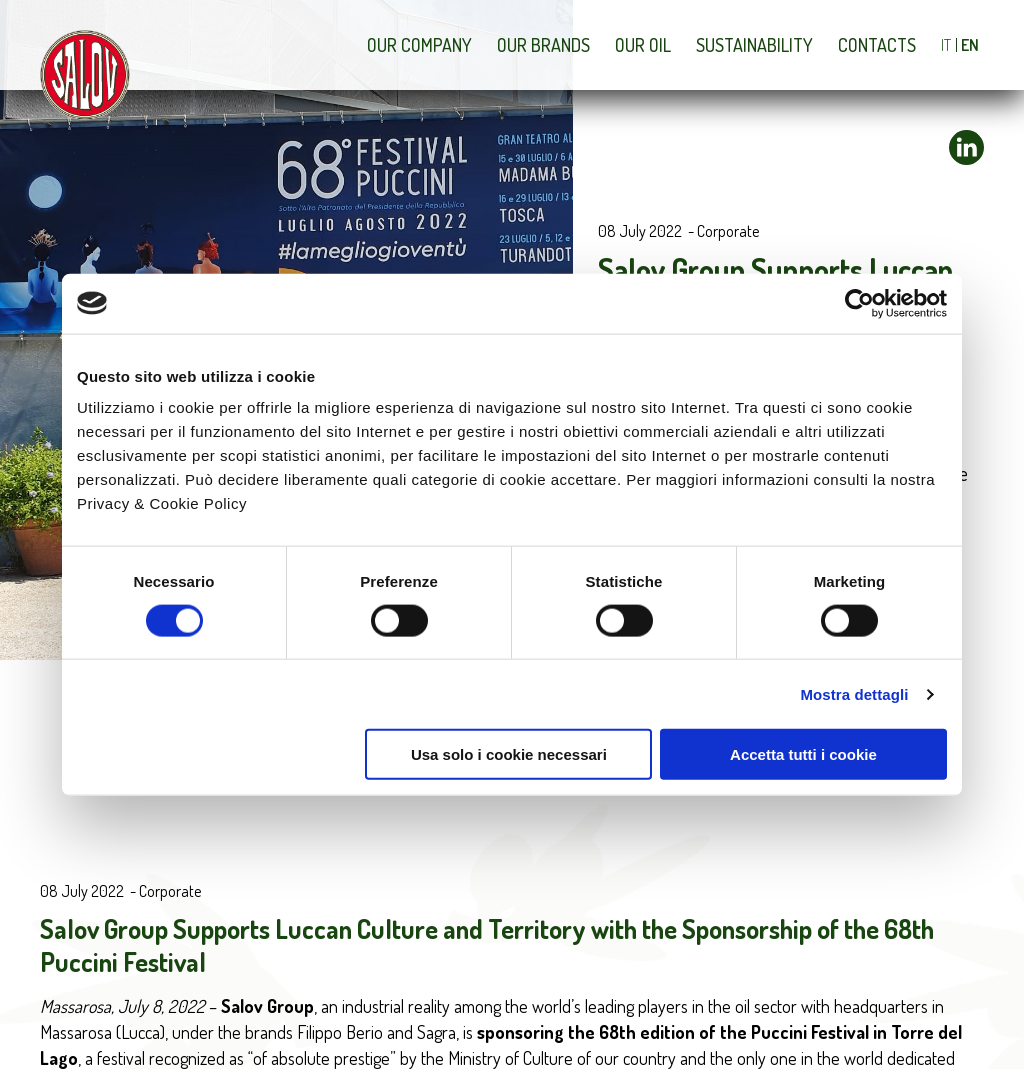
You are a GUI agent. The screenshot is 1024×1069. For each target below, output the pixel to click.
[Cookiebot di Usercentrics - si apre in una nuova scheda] (859, 303)
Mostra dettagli (854, 693)
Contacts (877, 45)
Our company (419, 45)
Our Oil (643, 45)
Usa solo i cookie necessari (509, 754)
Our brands (543, 45)
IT (946, 45)
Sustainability (754, 45)
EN (970, 45)
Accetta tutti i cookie (803, 754)
